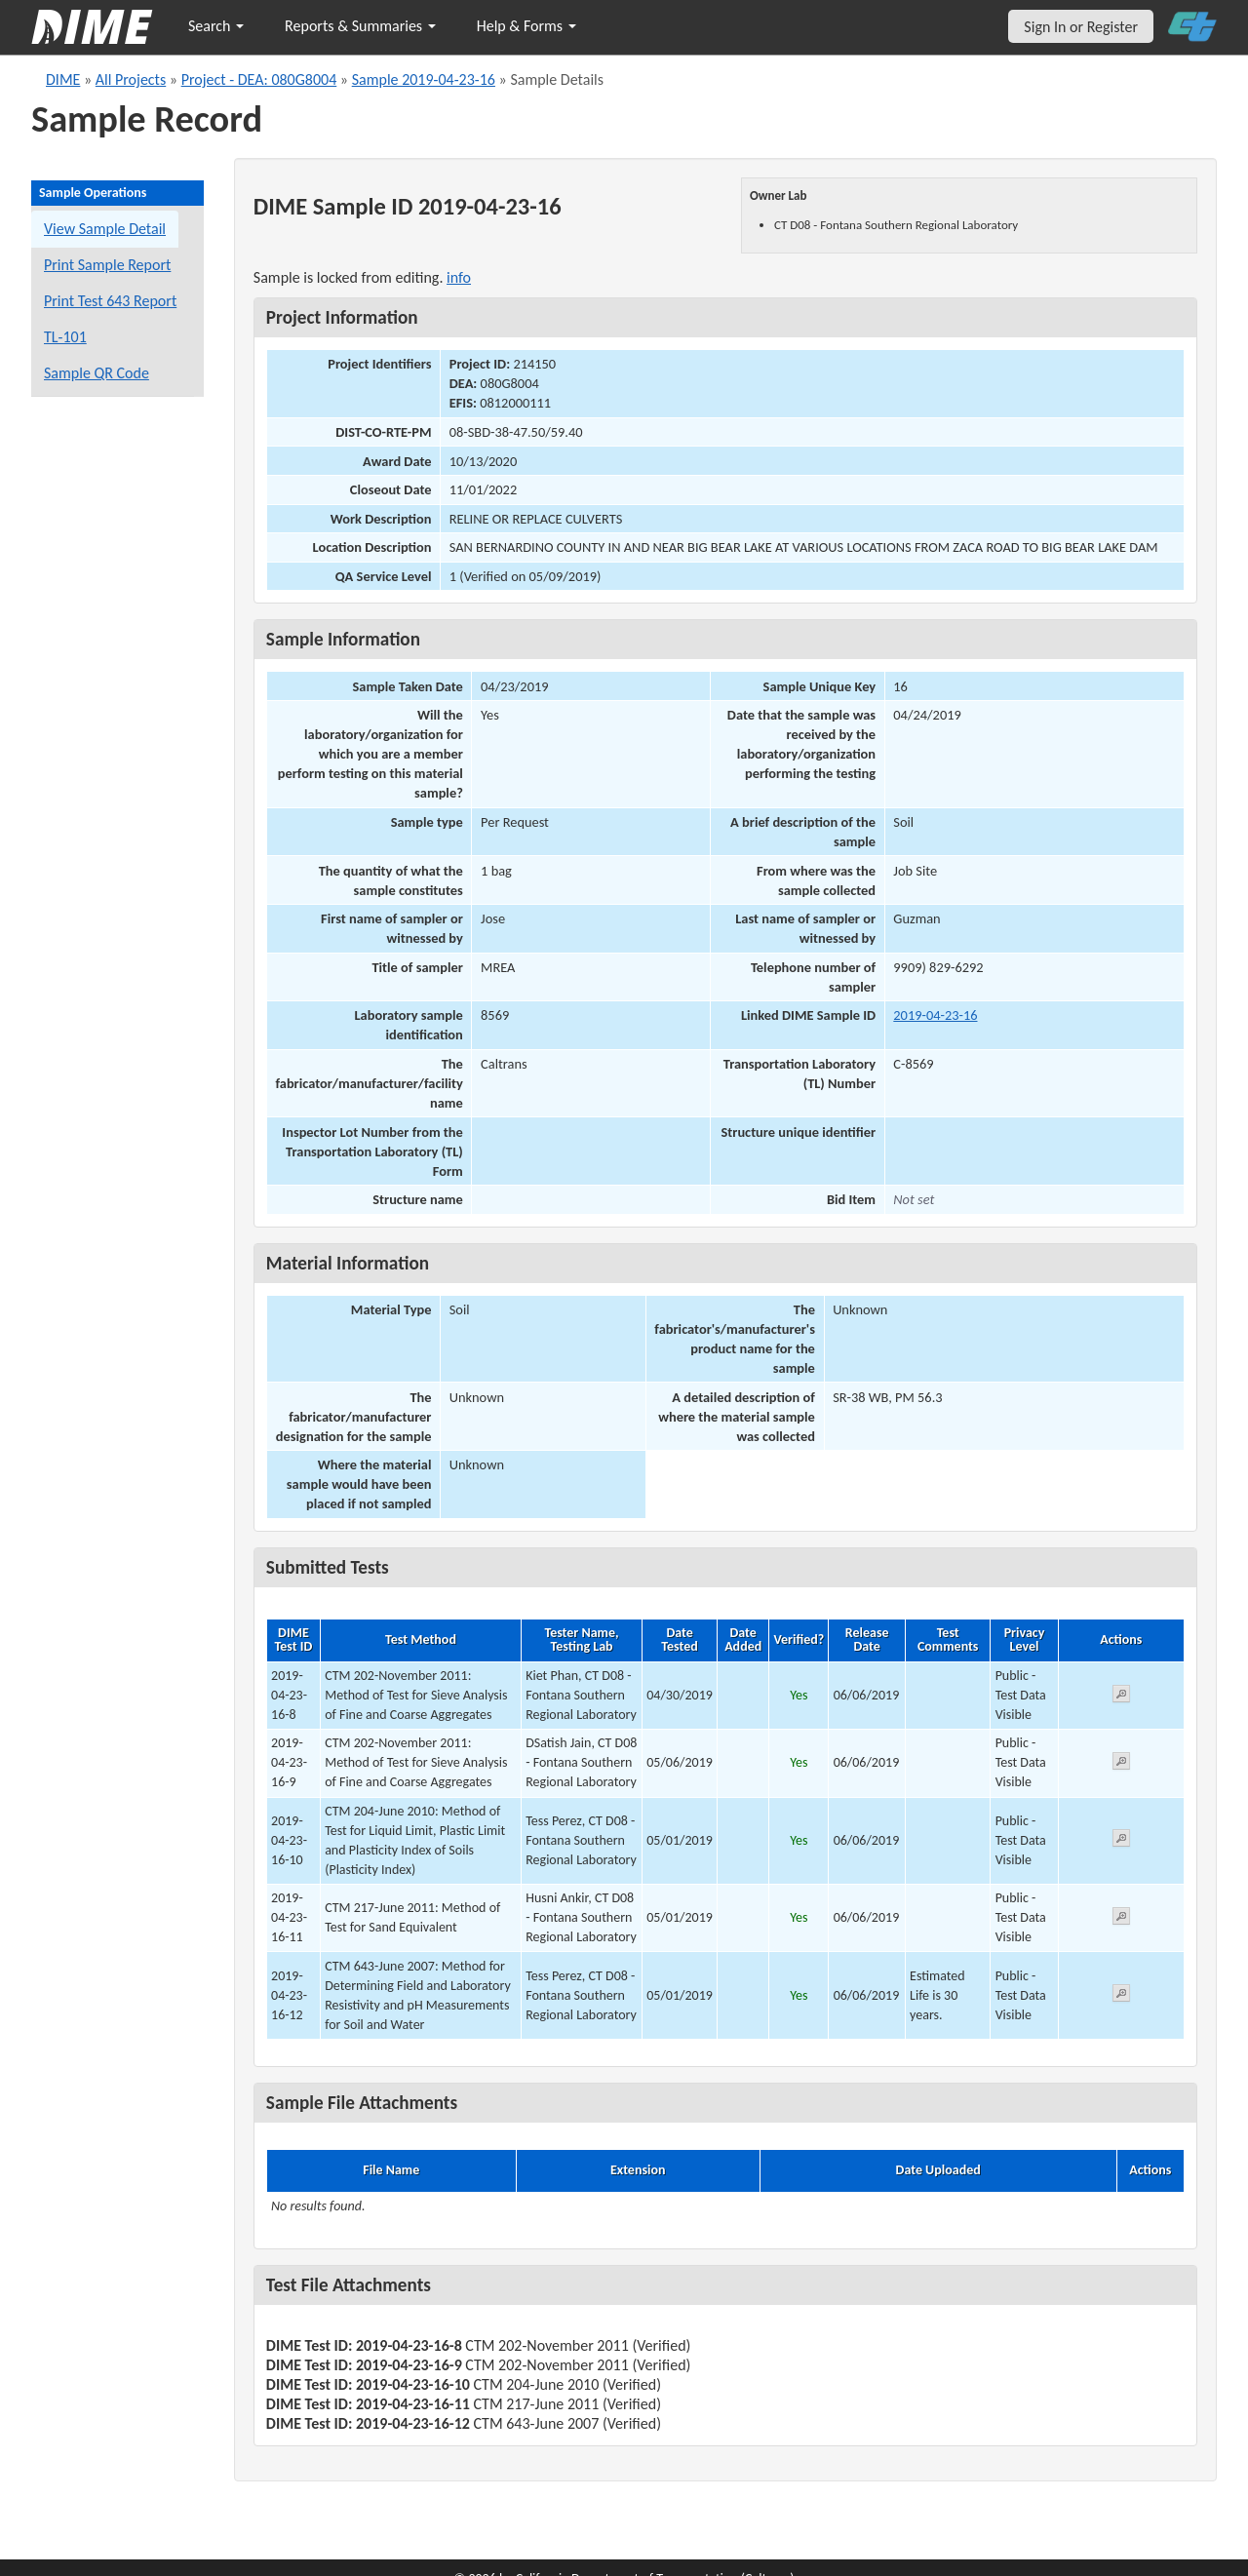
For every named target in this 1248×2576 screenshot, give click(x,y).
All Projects (131, 79)
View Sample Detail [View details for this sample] (105, 228)
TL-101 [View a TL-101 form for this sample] (65, 337)
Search (216, 26)
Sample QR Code (96, 373)
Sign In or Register (1081, 27)
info (459, 277)
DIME (63, 79)
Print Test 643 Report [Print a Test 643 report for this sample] (110, 301)
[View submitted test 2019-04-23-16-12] (1121, 1996)
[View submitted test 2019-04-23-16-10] (1121, 1841)
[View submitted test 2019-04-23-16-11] (1121, 1919)
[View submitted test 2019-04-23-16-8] (1121, 1697)
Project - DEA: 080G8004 (259, 79)
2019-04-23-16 (935, 1015)
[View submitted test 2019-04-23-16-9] (1121, 1764)
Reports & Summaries (360, 26)
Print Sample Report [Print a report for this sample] (107, 264)
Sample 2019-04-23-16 (423, 79)
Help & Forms (526, 26)
